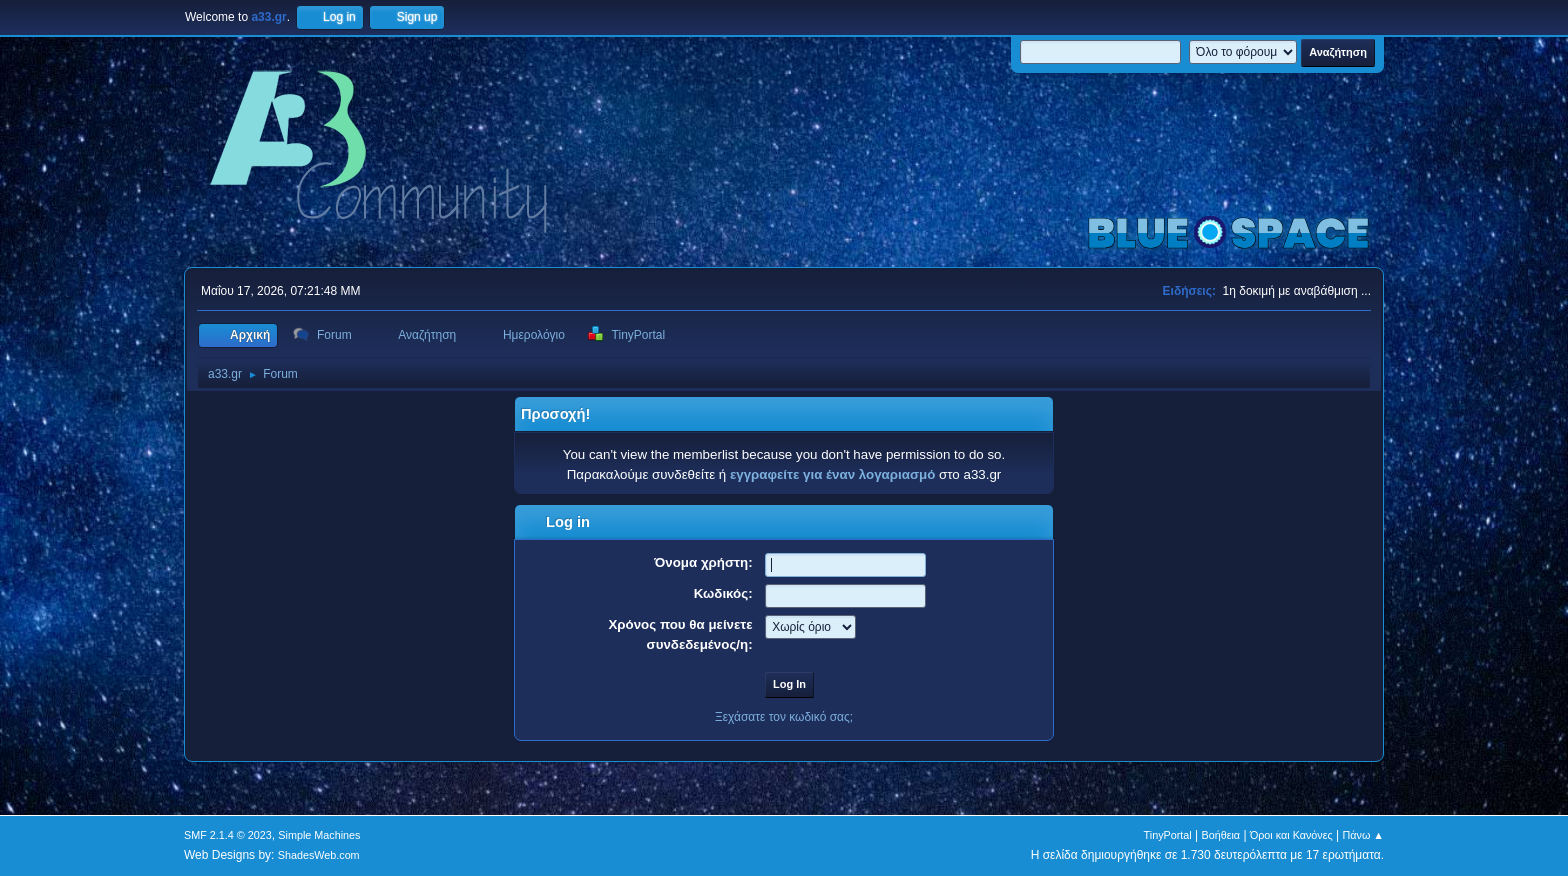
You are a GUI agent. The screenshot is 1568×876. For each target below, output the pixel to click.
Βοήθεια (1220, 835)
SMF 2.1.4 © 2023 (228, 835)
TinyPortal (1168, 835)
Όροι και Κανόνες (1291, 835)
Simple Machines (319, 835)
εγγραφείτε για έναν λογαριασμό (832, 474)
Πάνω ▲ (1364, 835)
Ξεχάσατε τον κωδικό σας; (784, 717)
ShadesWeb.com (319, 855)
